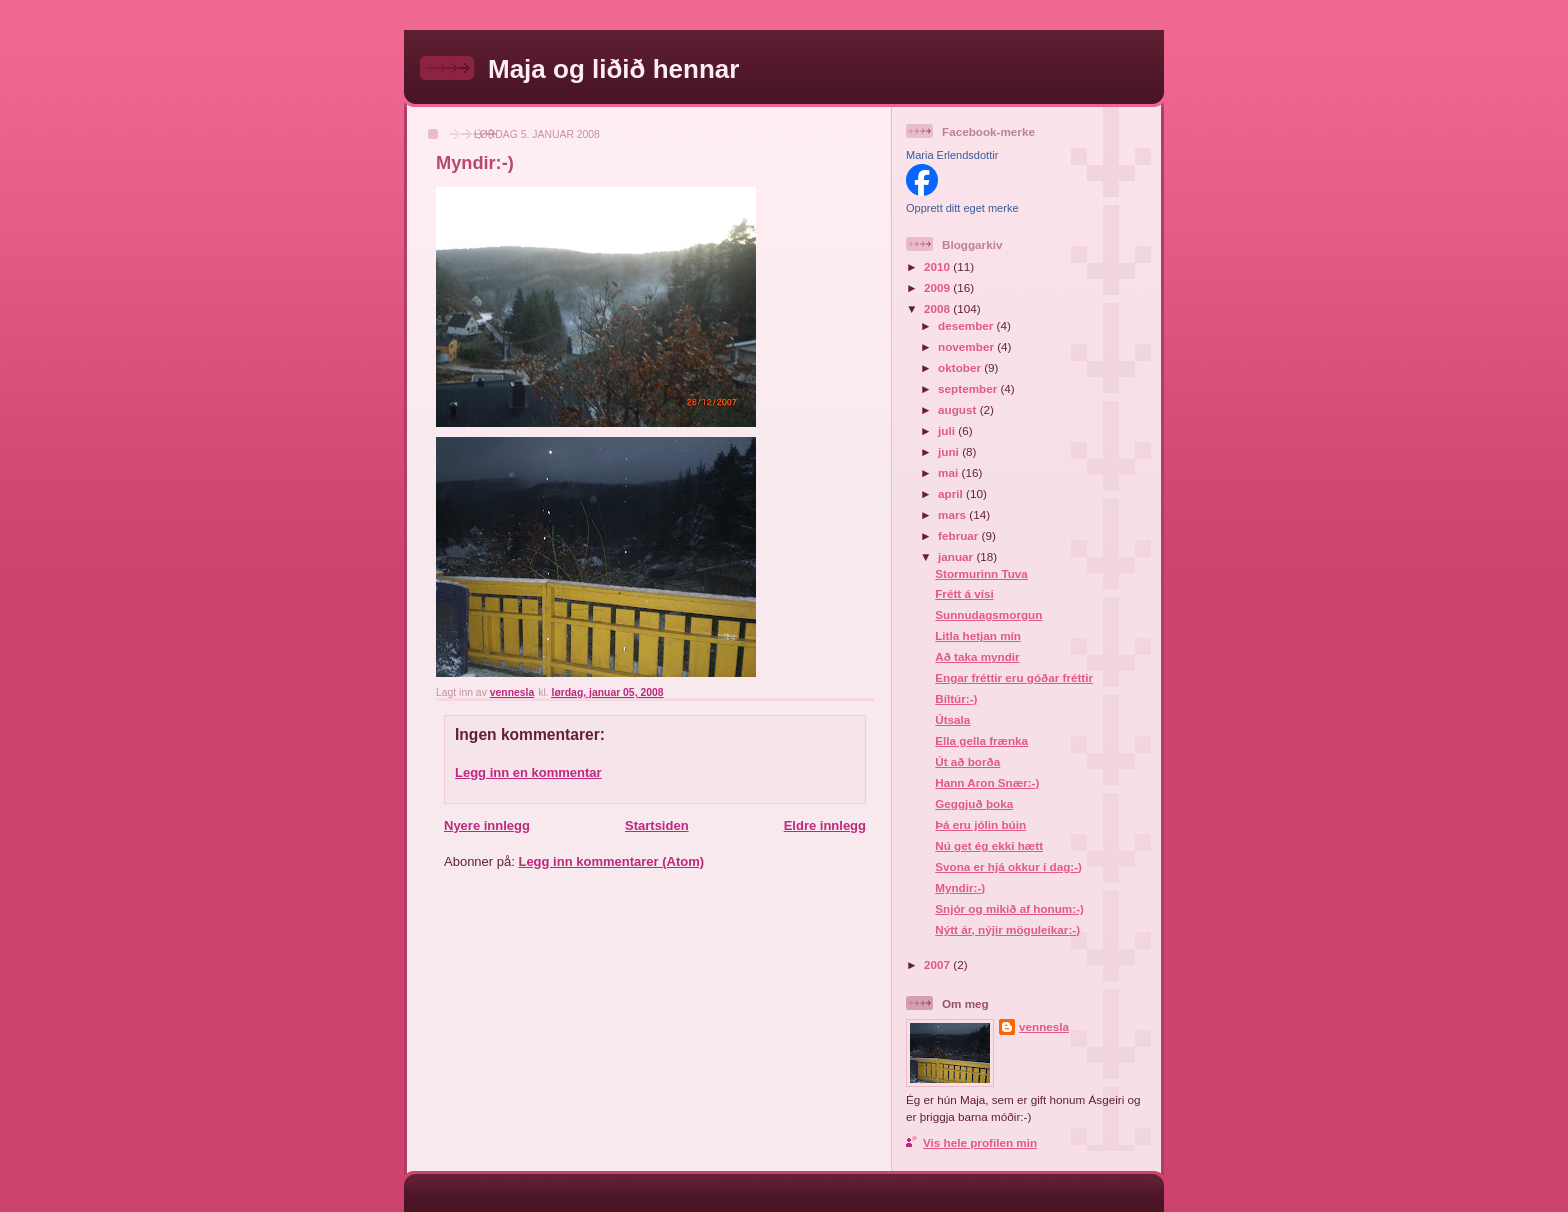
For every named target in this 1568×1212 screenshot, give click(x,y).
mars (953, 514)
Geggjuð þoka (974, 803)
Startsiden (657, 825)
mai (949, 472)
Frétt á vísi (964, 593)
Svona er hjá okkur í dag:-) (1008, 866)
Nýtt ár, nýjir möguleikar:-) (1007, 929)
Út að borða (967, 761)
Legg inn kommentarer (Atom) (611, 861)
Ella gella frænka (981, 740)
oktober (961, 367)
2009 (938, 287)
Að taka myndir (977, 656)
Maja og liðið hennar (613, 69)
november (967, 346)
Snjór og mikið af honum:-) (1009, 908)
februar (960, 535)
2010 (938, 266)
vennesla (1044, 1026)
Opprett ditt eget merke (962, 208)
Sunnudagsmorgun (988, 614)
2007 (938, 964)
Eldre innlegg (825, 825)
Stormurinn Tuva (981, 573)
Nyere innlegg (487, 825)
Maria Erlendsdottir (952, 155)
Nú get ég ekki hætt (989, 845)
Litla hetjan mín (978, 635)
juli (948, 430)
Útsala (952, 719)
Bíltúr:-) (956, 698)
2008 (938, 308)
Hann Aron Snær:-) (987, 782)
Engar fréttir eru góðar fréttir (1014, 677)
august (959, 409)
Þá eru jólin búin (980, 824)
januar (957, 556)
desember (967, 325)
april (952, 493)
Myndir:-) (960, 887)
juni (950, 451)
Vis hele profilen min (980, 1142)
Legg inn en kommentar (528, 772)
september (969, 388)
